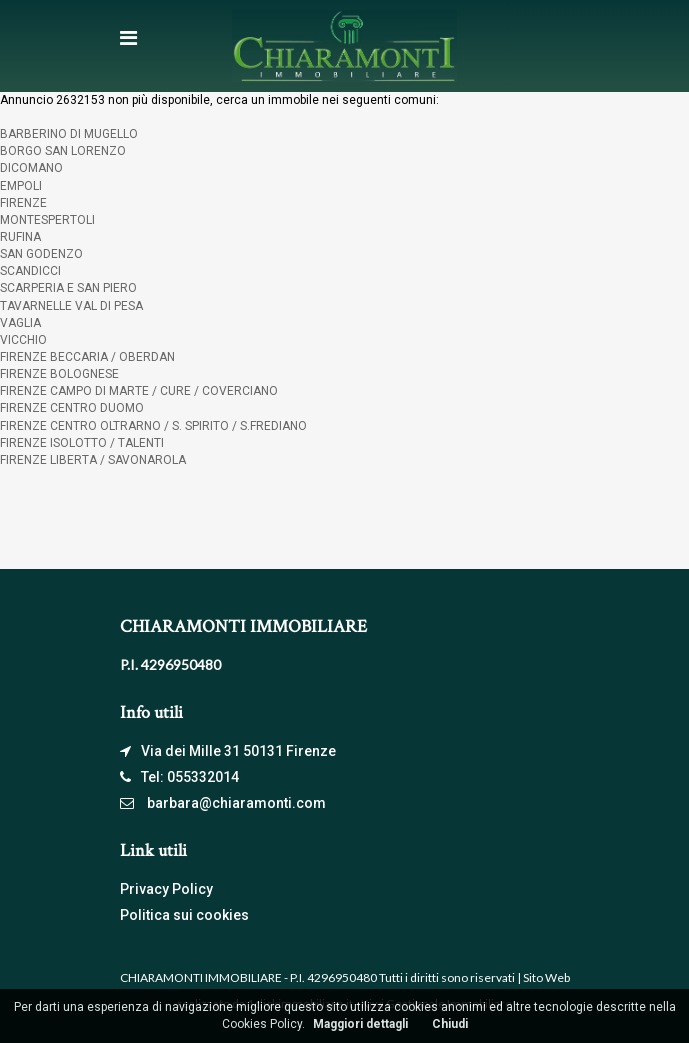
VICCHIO (23, 340)
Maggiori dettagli (360, 1024)
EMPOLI (21, 186)
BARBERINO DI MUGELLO (69, 134)
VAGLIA (20, 323)
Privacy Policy (166, 889)
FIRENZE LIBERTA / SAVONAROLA (93, 460)
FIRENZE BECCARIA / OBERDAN (87, 357)
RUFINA (20, 237)
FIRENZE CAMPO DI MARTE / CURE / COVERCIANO (139, 391)
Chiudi (450, 1024)
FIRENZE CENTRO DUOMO (72, 408)
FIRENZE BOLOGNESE (59, 374)
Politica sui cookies (184, 915)
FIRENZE (23, 203)
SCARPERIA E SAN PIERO (68, 288)
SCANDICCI (30, 271)
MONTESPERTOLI (47, 220)
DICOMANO (31, 168)
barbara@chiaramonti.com (236, 803)
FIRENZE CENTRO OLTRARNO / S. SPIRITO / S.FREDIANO (153, 426)
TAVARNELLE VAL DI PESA (71, 306)
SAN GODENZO (41, 254)
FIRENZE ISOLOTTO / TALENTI (82, 443)
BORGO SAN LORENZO (63, 151)
